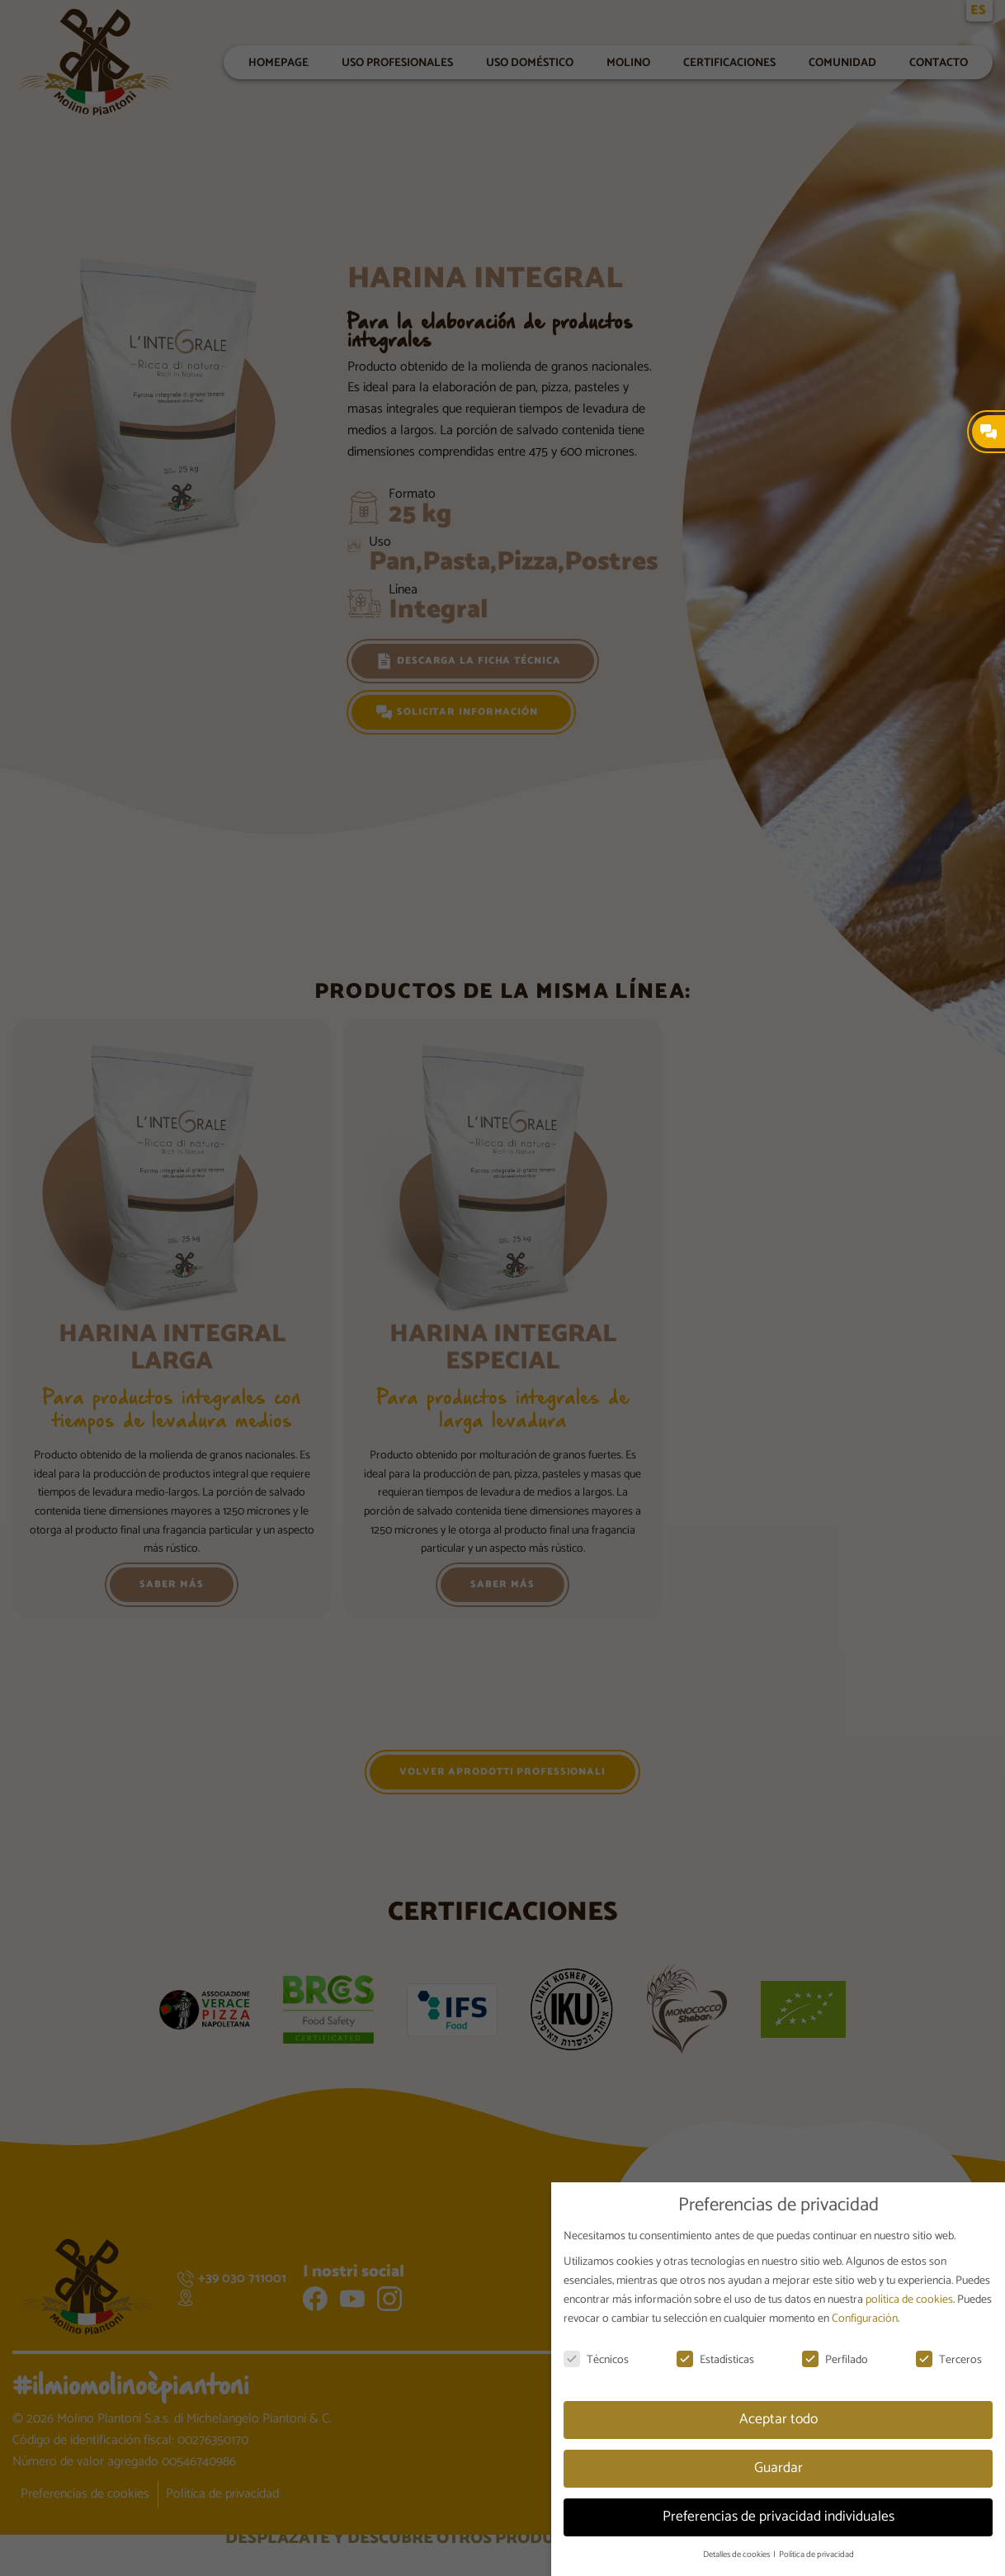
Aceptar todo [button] (778, 2419)
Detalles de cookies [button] (737, 2554)
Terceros (949, 2360)
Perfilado (835, 2360)
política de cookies (909, 2299)
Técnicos (596, 2360)
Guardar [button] (778, 2467)
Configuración (865, 2318)
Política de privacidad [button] (816, 2554)
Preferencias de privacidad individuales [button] (778, 2516)
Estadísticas (715, 2360)
